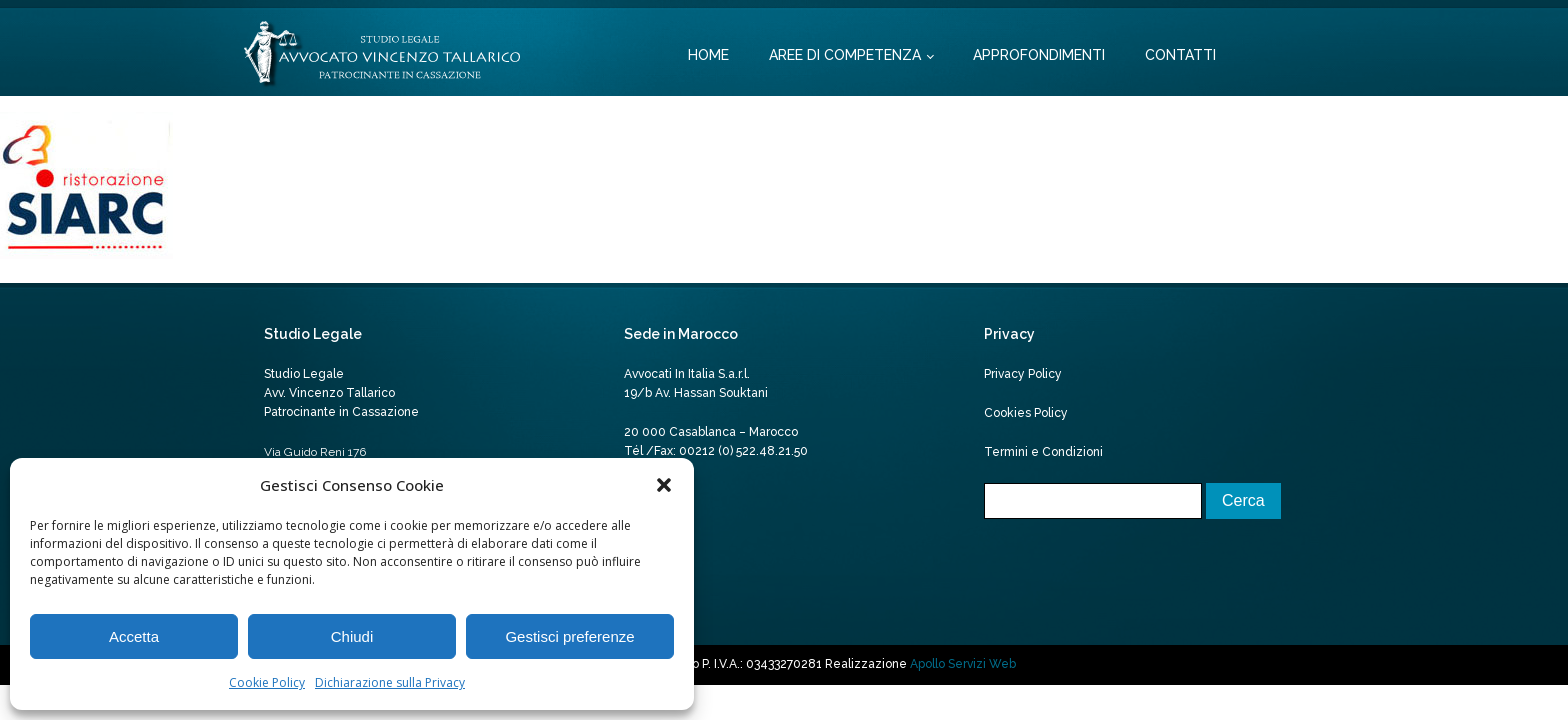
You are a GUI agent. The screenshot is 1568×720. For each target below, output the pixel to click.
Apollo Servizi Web (963, 664)
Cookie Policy (267, 682)
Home (708, 55)
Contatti (1180, 55)
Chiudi (352, 636)
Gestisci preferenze (569, 636)
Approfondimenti (1039, 55)
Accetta (134, 636)
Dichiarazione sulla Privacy (390, 682)
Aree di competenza (845, 55)
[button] (664, 485)
